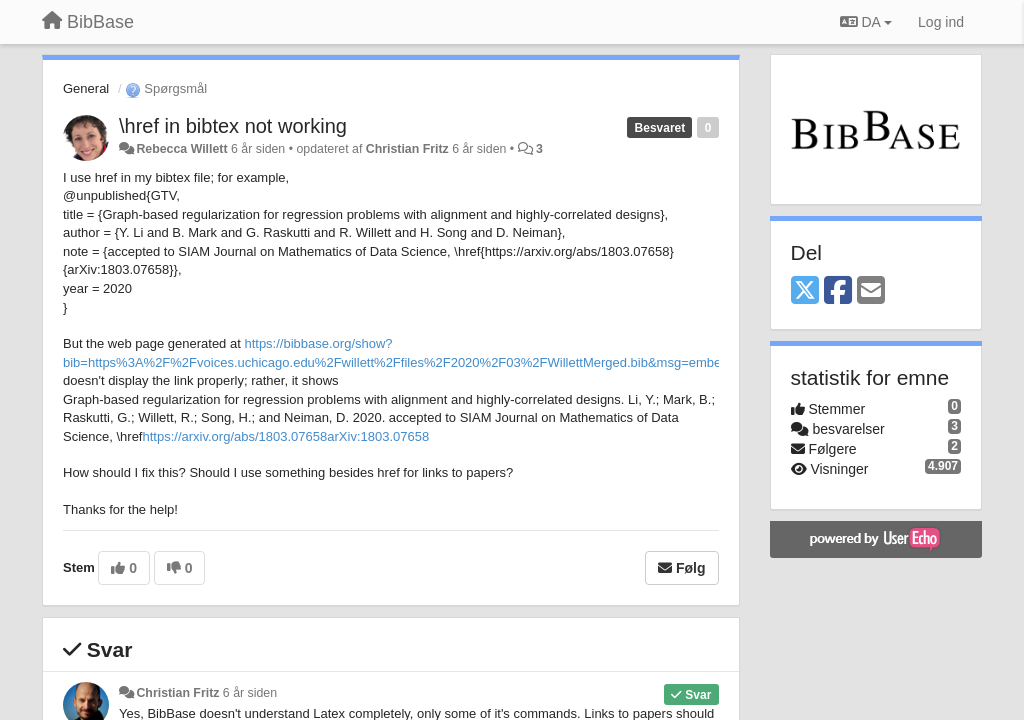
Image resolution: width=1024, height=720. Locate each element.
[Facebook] (838, 291)
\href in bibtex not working (233, 126)
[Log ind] (941, 22)
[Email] (871, 291)
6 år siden (250, 693)
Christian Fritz (407, 149)
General (86, 88)
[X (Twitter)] (805, 291)
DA (866, 22)
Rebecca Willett (181, 149)
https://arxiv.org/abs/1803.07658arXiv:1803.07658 (286, 436)
